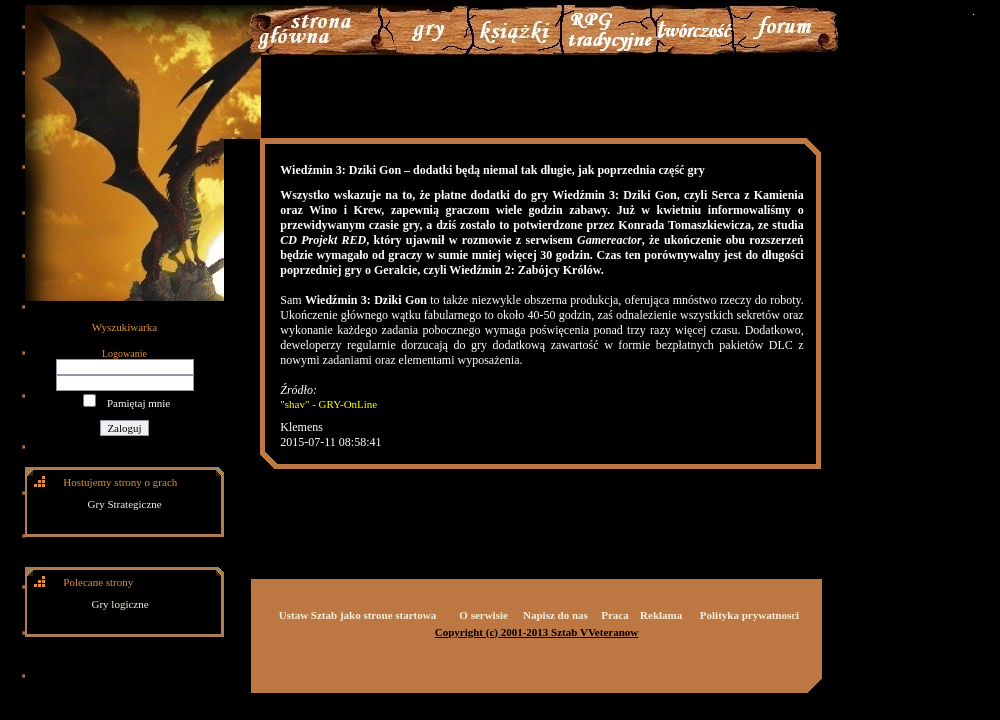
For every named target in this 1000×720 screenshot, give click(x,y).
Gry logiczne (120, 604)
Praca (614, 615)
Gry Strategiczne (125, 504)
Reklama (661, 615)
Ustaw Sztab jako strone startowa (357, 615)
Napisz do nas (555, 615)
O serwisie (483, 615)
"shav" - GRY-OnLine (328, 404)
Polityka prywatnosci (749, 615)
